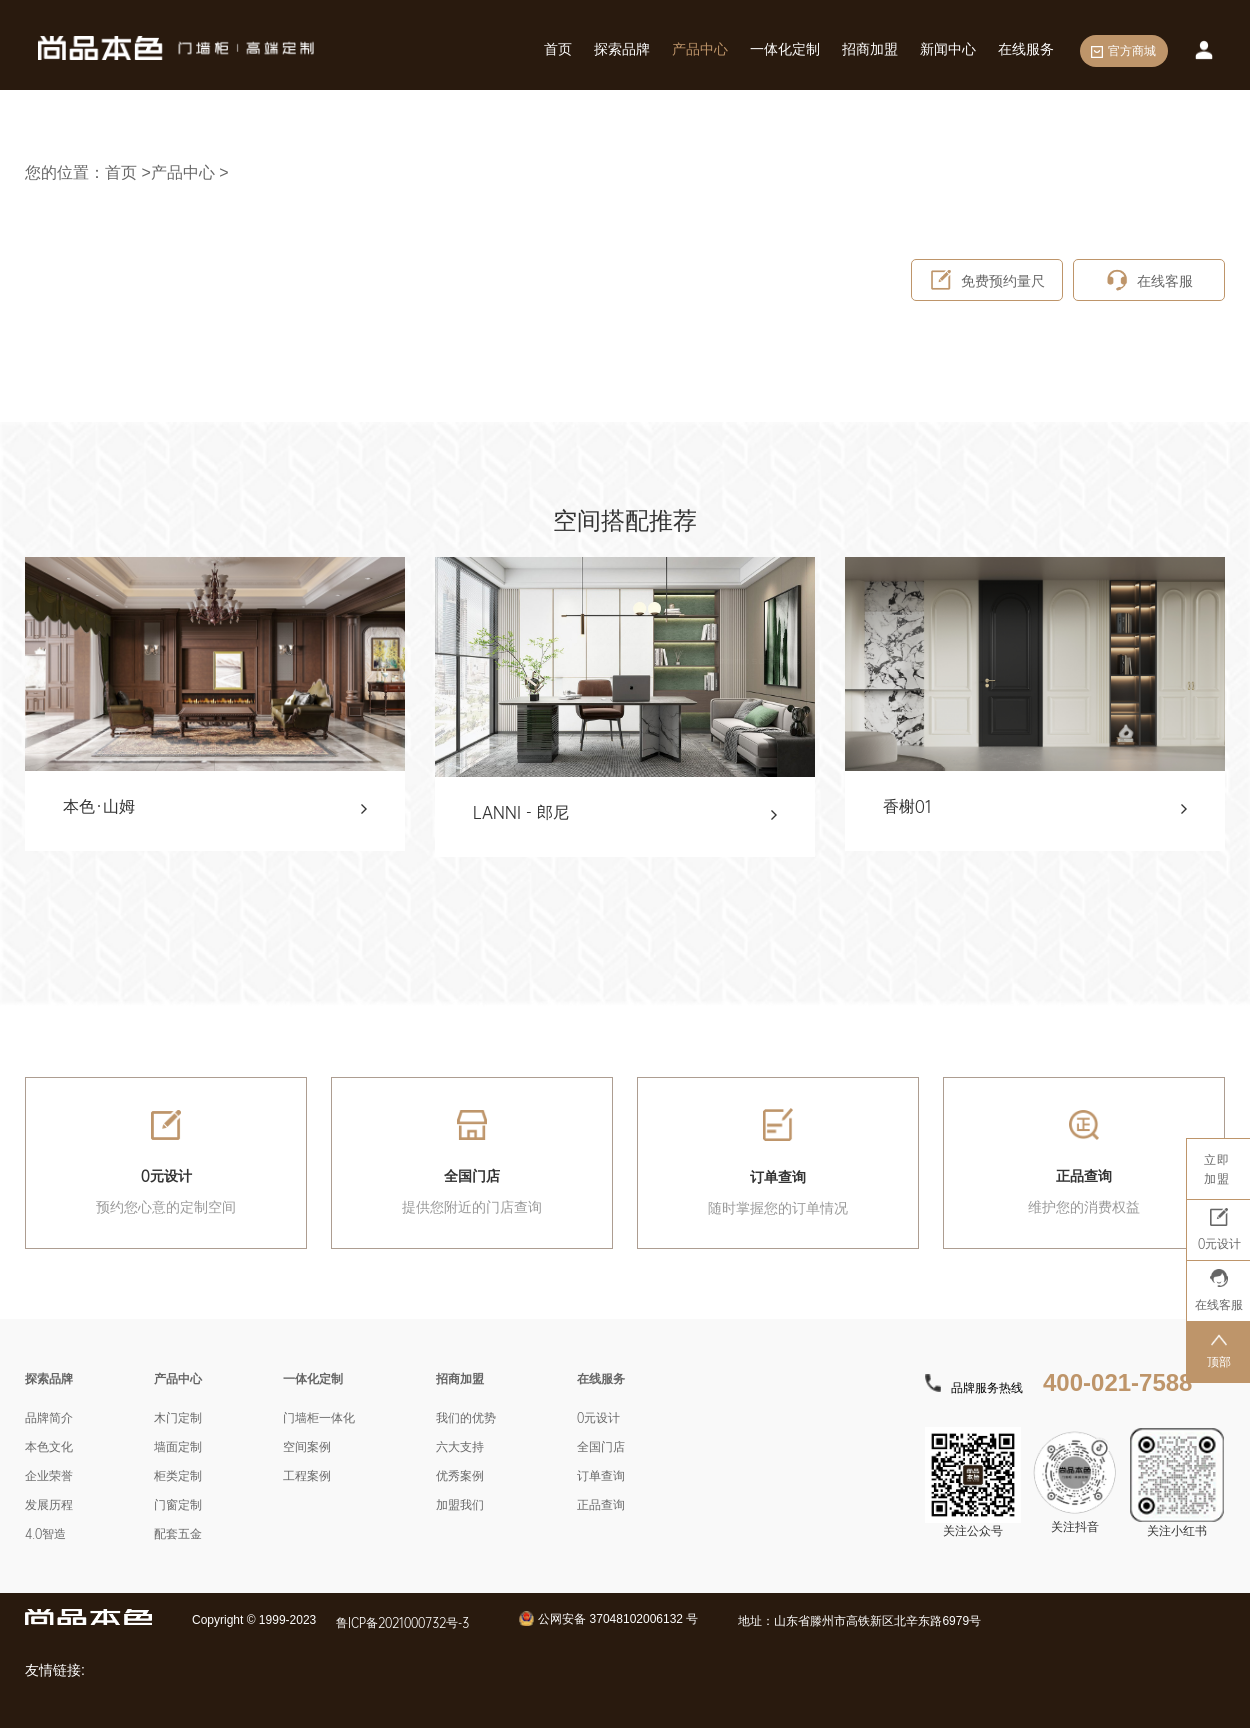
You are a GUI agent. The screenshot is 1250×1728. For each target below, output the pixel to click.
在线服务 (1026, 48)
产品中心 (700, 48)
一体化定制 (785, 48)
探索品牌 (622, 48)
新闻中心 (948, 48)
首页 (558, 48)
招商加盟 (870, 48)
